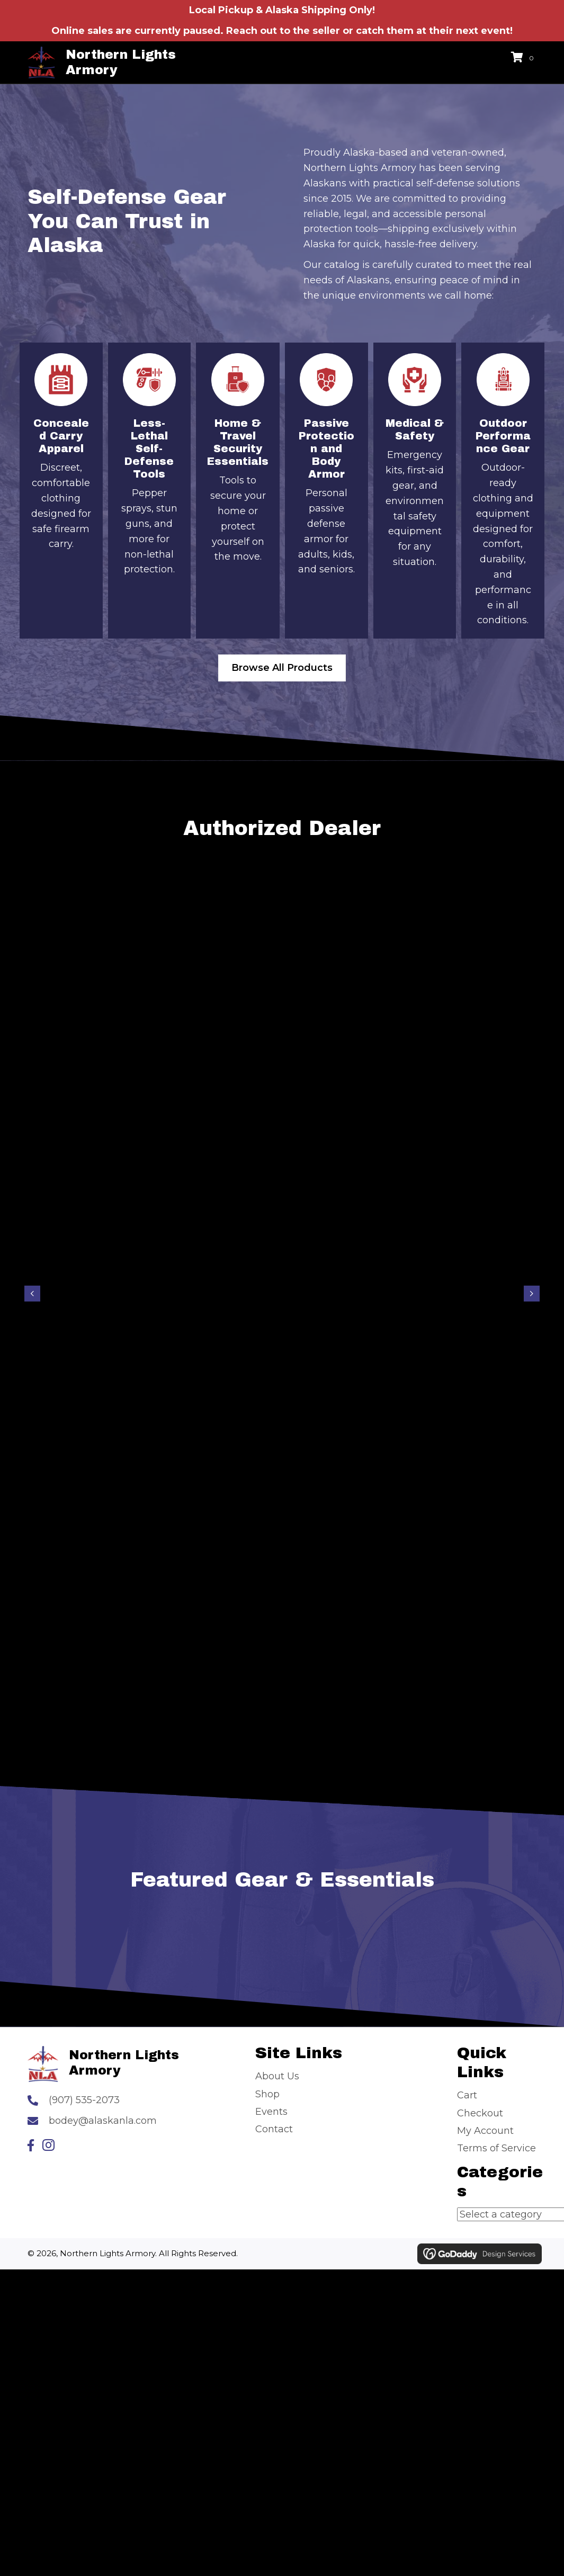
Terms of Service (496, 2148)
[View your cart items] (523, 58)
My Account (485, 2131)
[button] (31, 2145)
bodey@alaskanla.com (103, 2120)
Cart (467, 2095)
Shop (267, 2094)
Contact (274, 2129)
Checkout (480, 2113)
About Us (277, 2076)
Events (271, 2111)
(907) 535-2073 (84, 2100)
